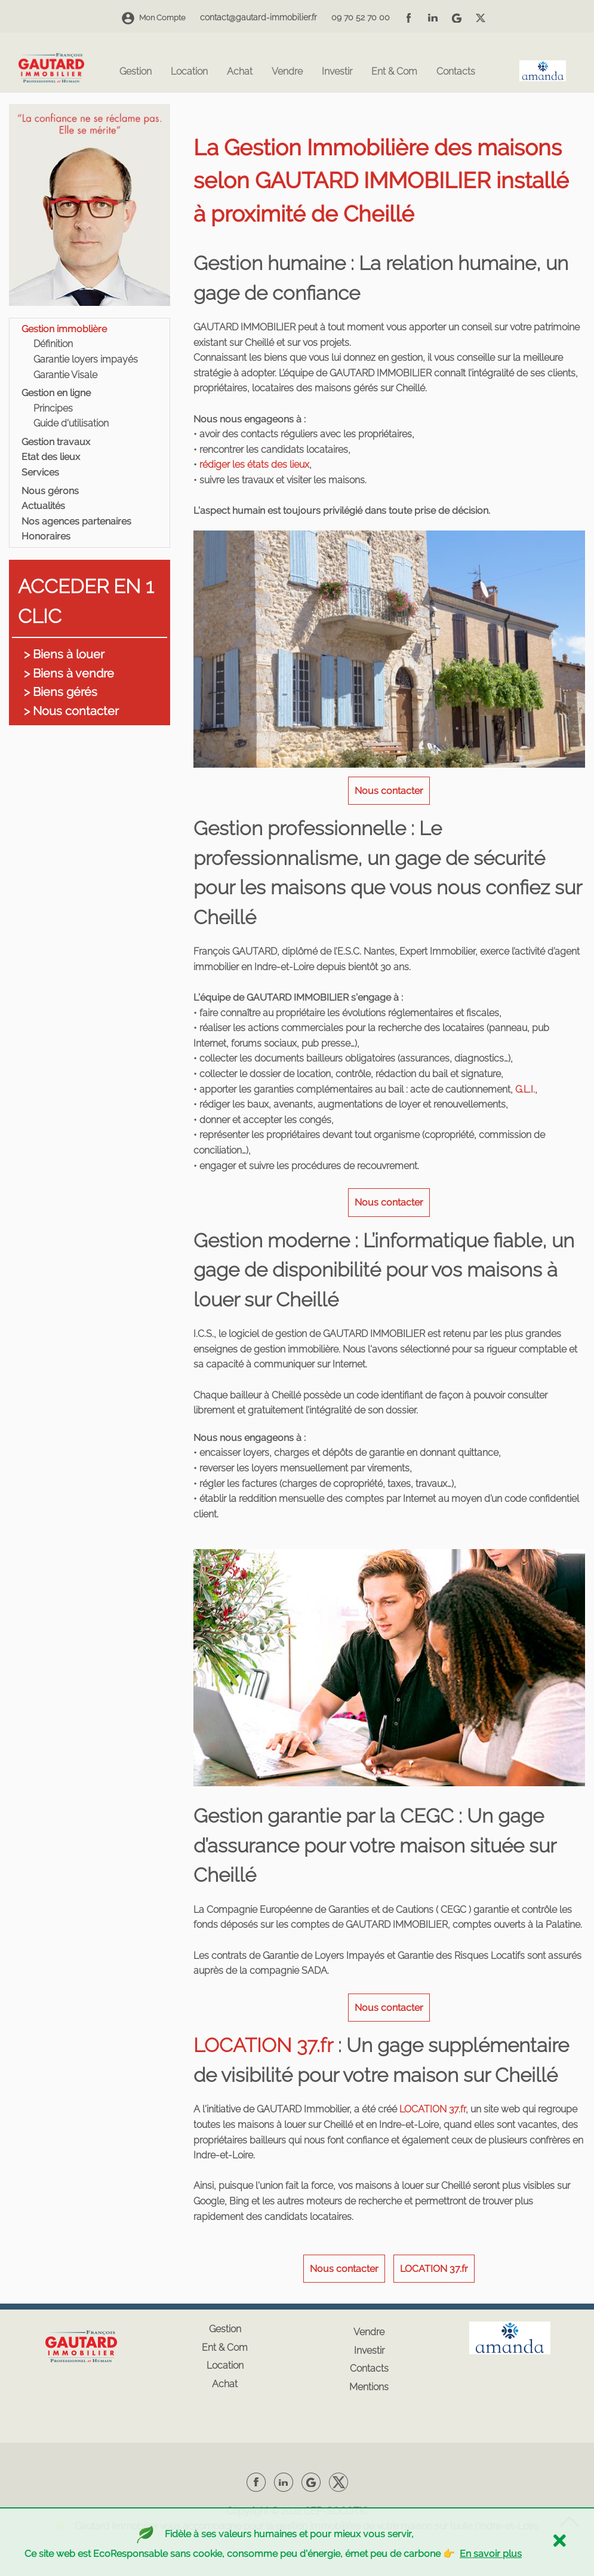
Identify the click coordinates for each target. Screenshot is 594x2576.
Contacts (455, 72)
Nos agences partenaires (76, 521)
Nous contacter (389, 790)
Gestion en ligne (56, 392)
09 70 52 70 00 (360, 17)
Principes (53, 408)
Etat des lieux (50, 456)
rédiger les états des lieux (254, 464)
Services (40, 472)
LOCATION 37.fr (263, 2045)
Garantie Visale (65, 375)
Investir (337, 72)
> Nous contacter (71, 711)
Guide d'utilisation (71, 423)
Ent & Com (394, 72)
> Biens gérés (60, 692)
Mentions (369, 2387)
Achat (240, 72)
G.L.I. (524, 1089)
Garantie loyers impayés (85, 359)
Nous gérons (50, 490)
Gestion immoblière (64, 329)
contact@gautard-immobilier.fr (258, 17)
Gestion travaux (55, 441)
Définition (53, 343)
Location (189, 72)
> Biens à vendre (69, 673)
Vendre (287, 72)
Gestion (135, 72)
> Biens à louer (64, 654)
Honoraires (45, 536)
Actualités (43, 505)
